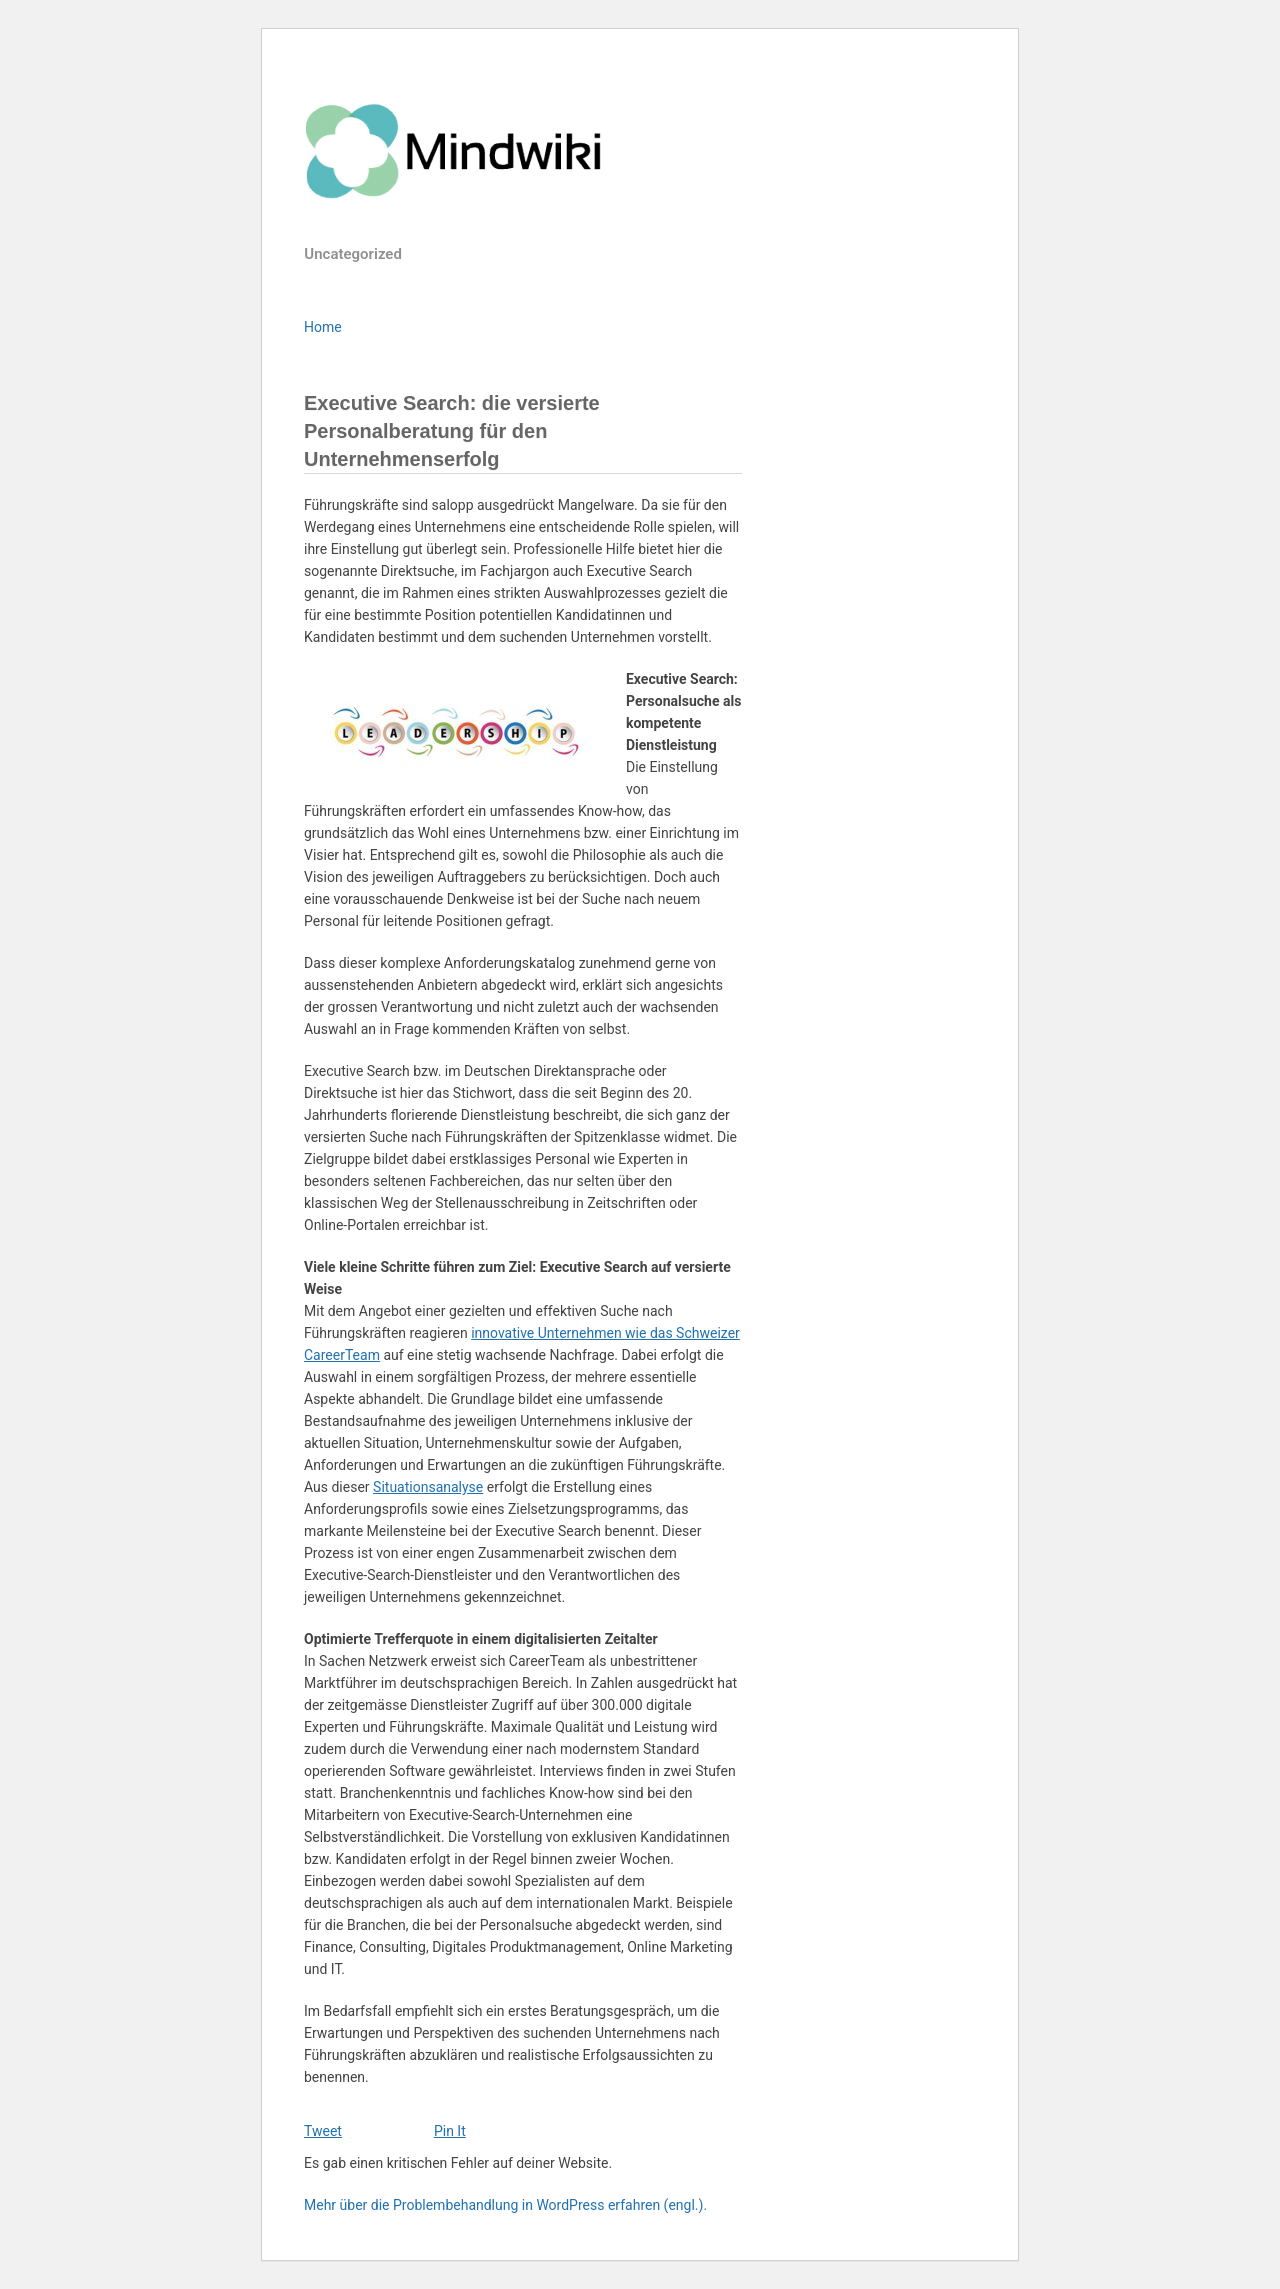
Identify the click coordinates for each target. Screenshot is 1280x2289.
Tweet (323, 2131)
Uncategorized (353, 254)
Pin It (450, 2131)
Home (323, 327)
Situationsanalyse (428, 1487)
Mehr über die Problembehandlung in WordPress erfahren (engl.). (505, 2205)
